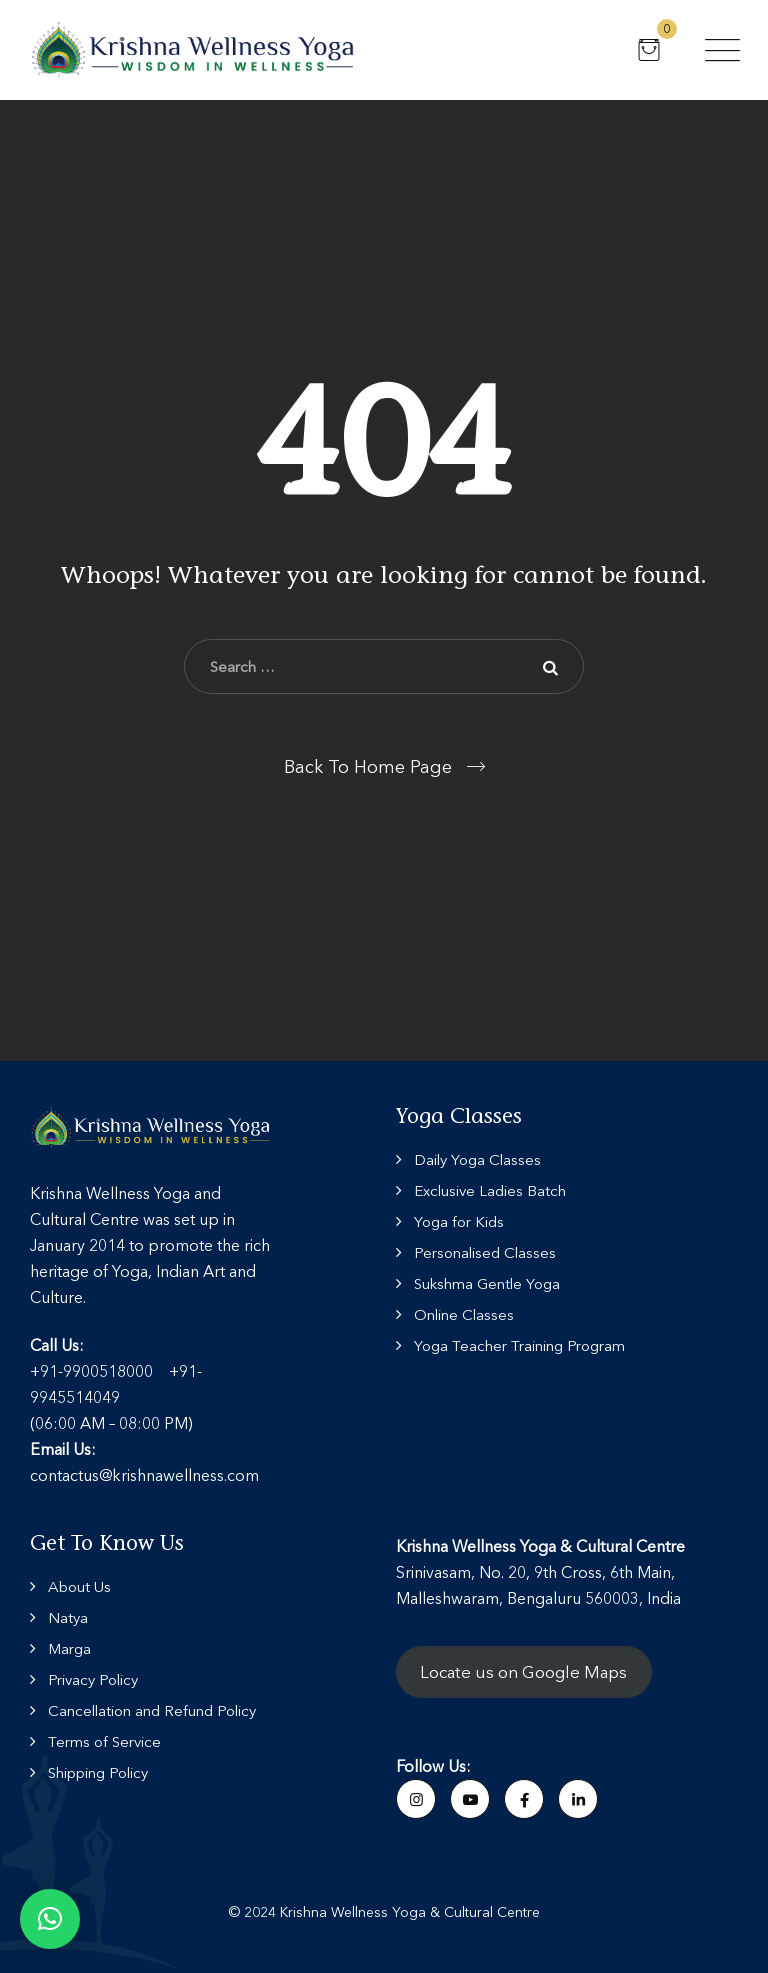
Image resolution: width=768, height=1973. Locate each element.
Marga (69, 1648)
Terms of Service (104, 1741)
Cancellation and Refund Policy (152, 1710)
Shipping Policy (98, 1772)
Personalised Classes (485, 1252)
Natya (68, 1617)
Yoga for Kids (459, 1221)
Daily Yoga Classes (477, 1159)
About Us (79, 1586)
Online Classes (464, 1314)
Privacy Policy (93, 1679)
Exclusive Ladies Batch (490, 1190)
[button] (50, 1919)
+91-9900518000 (91, 1371)
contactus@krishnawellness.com (144, 1475)
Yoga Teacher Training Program (519, 1345)
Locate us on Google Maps (523, 1672)
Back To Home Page (368, 767)
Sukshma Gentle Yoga (487, 1283)
